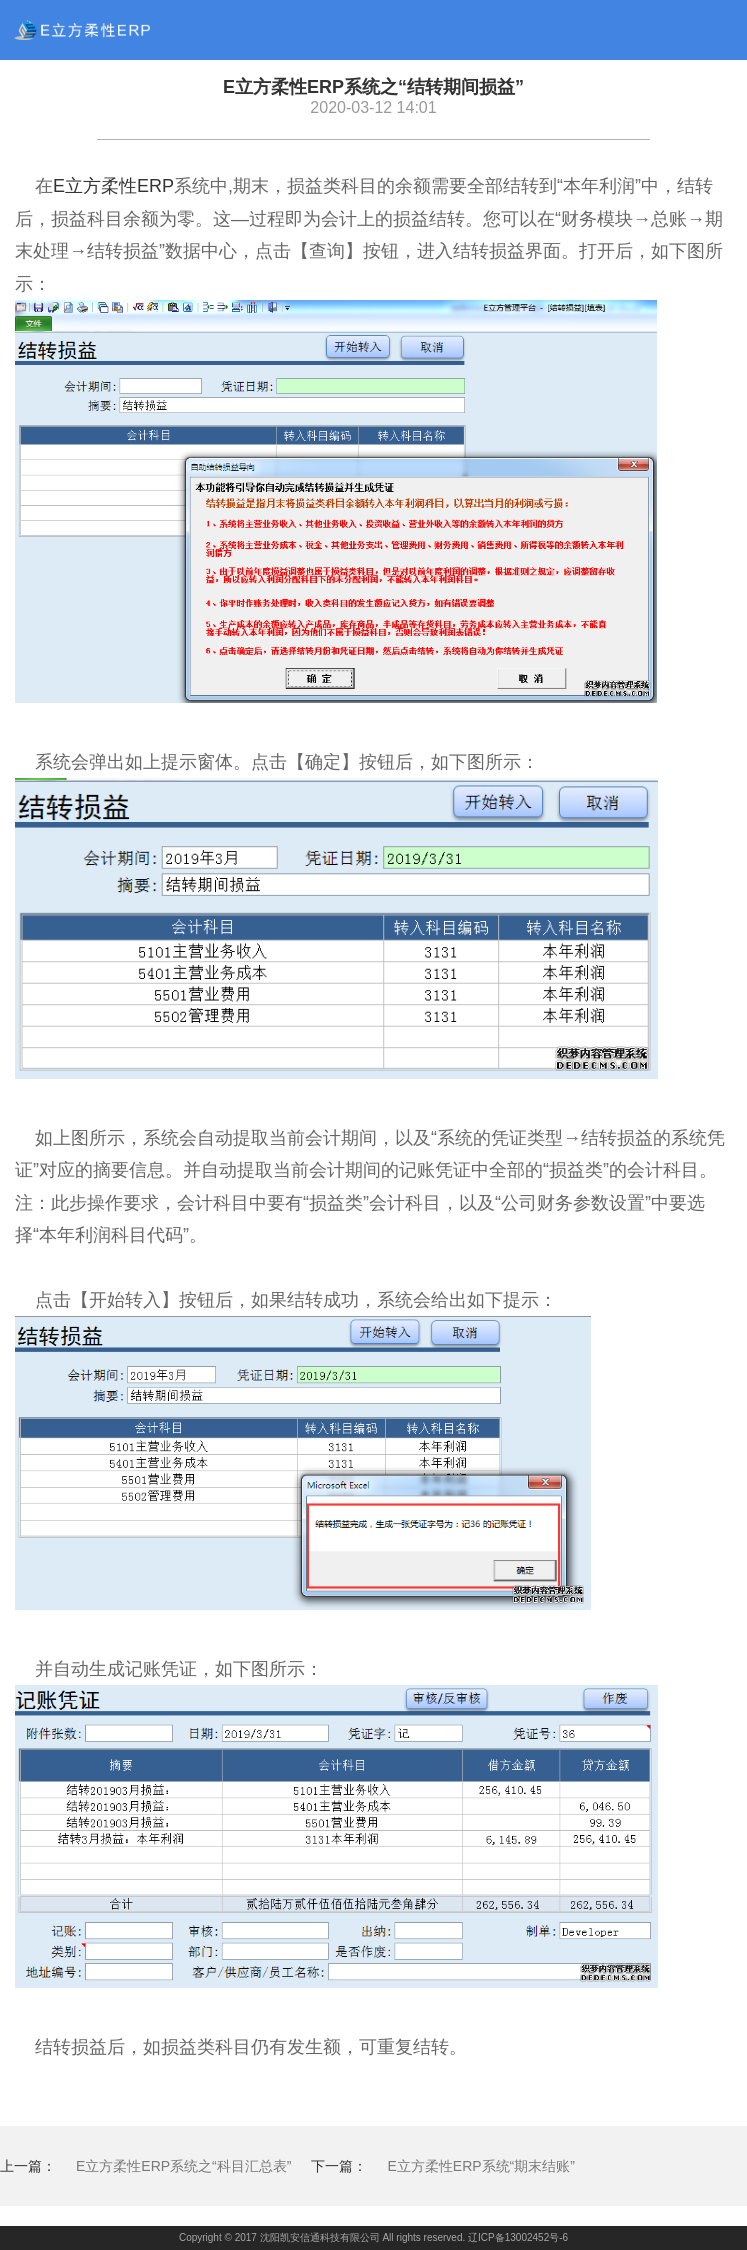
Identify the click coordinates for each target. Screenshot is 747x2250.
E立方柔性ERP (113, 186)
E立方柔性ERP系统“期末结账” (480, 2166)
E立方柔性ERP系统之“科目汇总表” (183, 2166)
